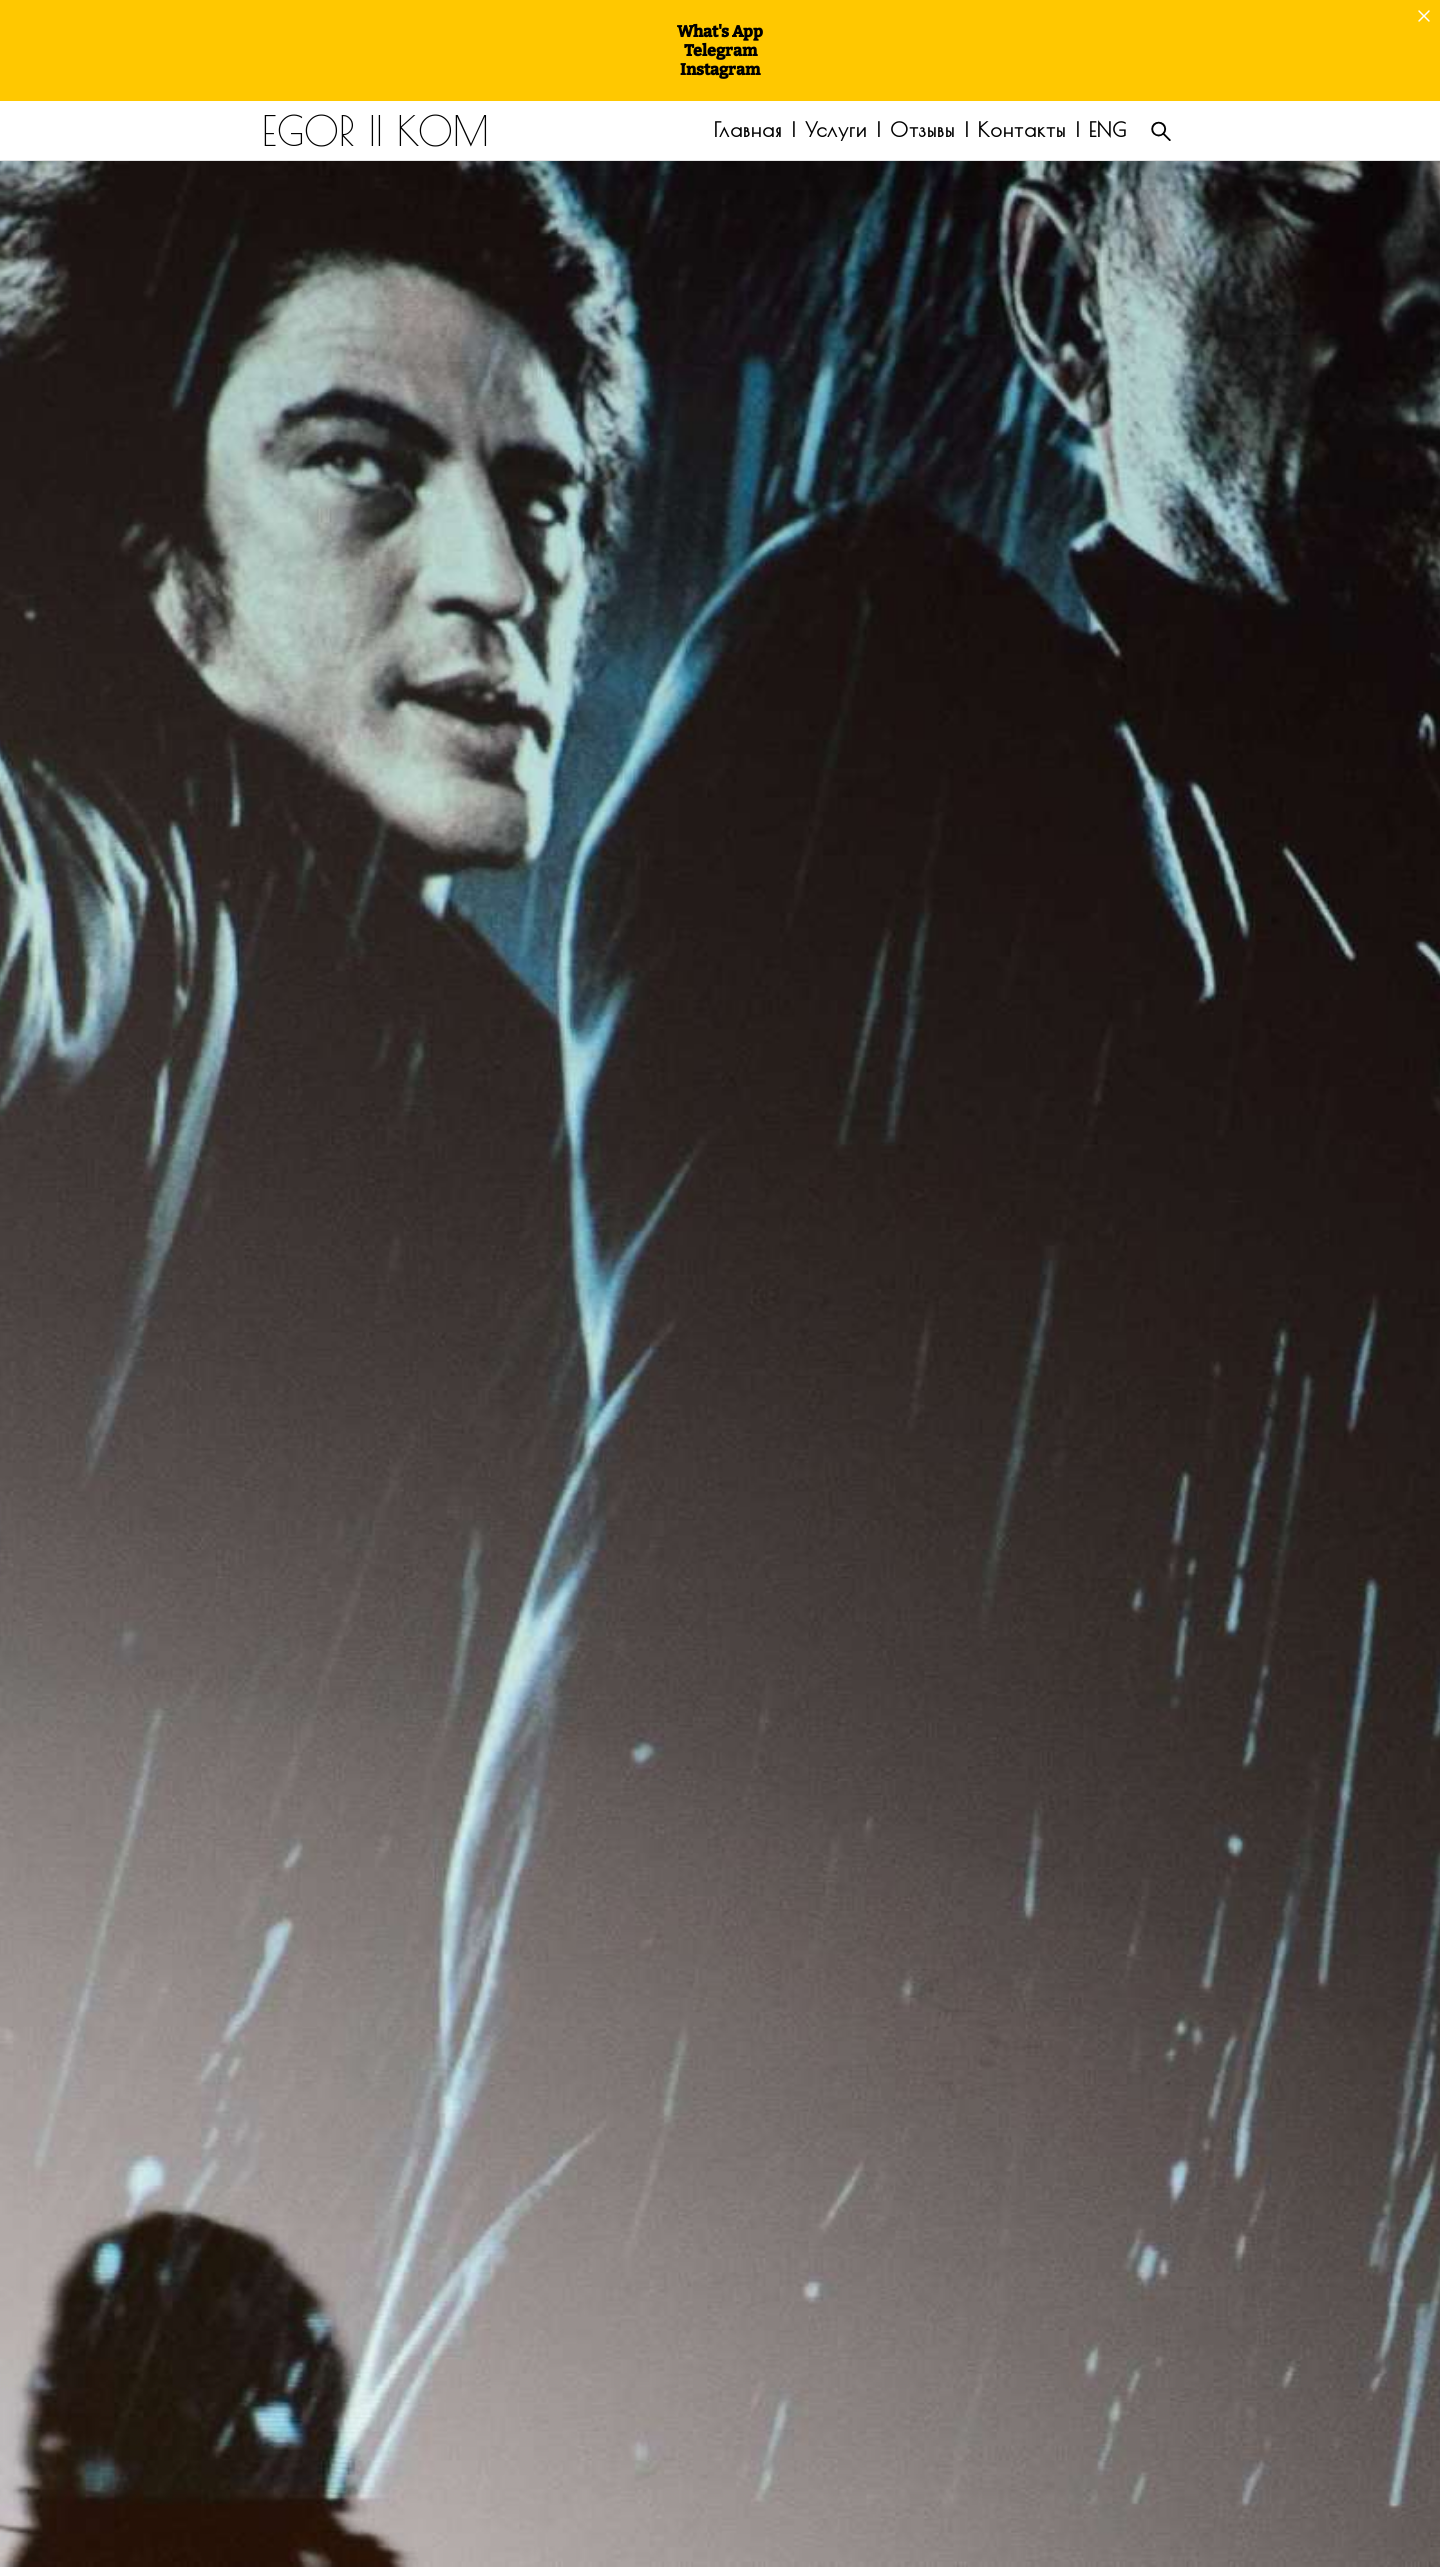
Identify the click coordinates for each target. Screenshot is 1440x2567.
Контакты (1022, 130)
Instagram (720, 69)
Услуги (836, 130)
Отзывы (922, 130)
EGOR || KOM (375, 131)
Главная (748, 130)
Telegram (720, 50)
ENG (1108, 130)
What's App (720, 31)
